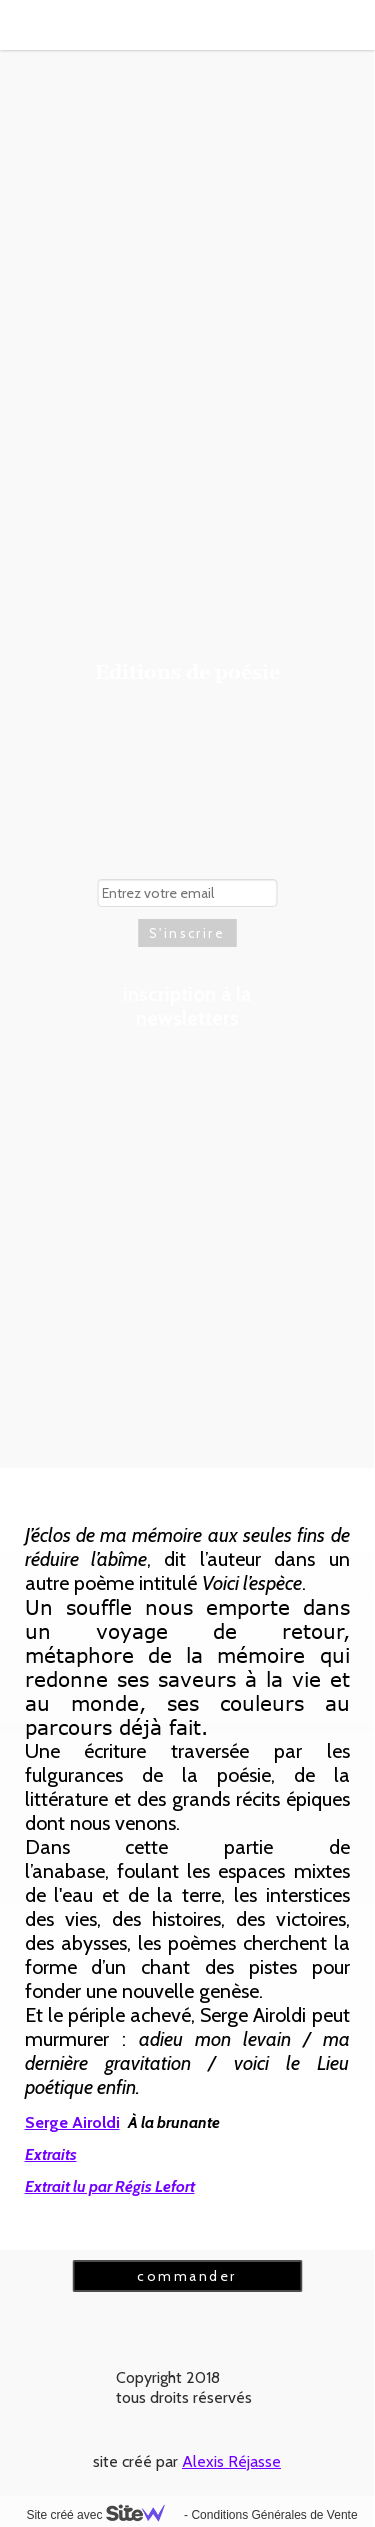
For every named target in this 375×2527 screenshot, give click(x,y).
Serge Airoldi (72, 2122)
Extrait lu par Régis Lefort (110, 2186)
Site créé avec (103, 2515)
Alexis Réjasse (231, 2461)
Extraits (51, 2154)
